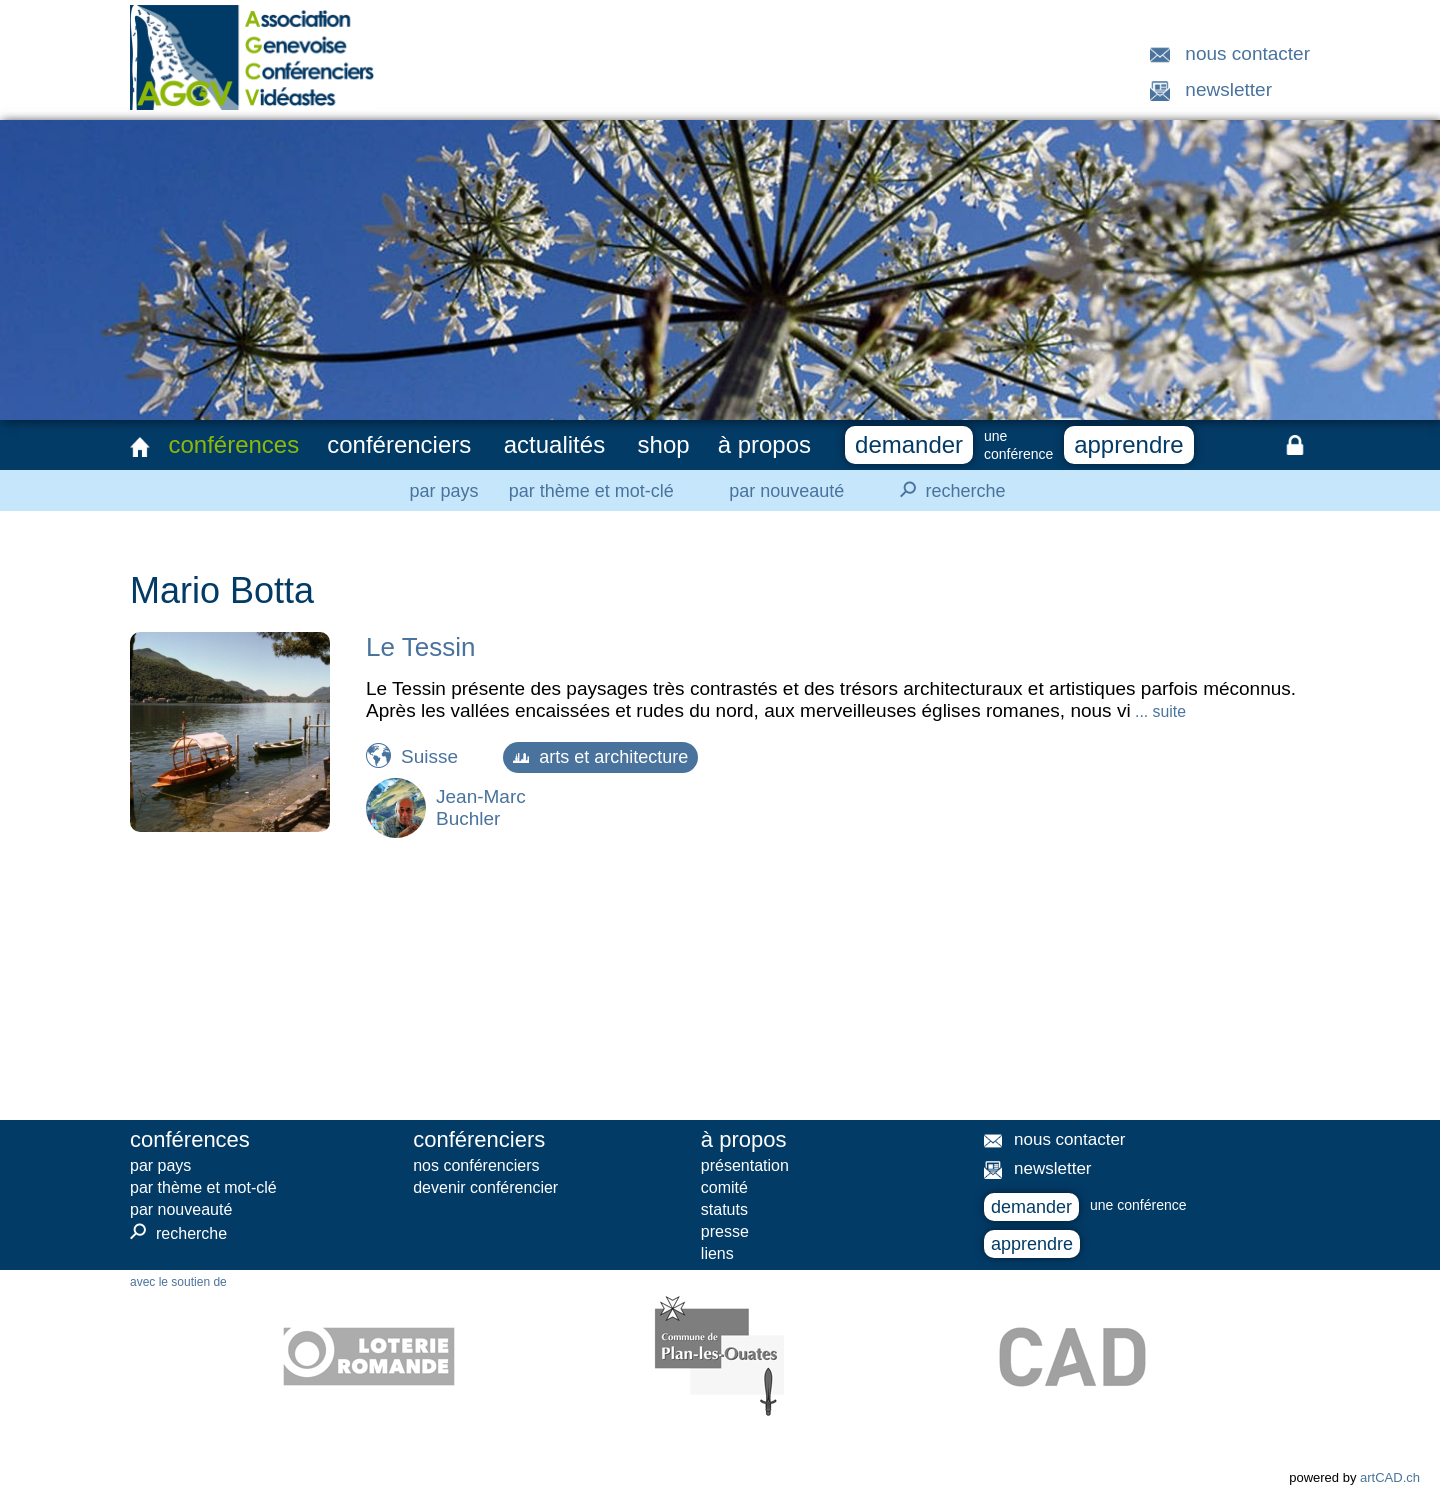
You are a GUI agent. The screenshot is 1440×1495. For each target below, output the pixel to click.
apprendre (1128, 444)
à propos (764, 444)
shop (664, 444)
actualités (554, 444)
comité (724, 1187)
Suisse (429, 756)
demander (909, 444)
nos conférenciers (476, 1165)
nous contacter (1247, 53)
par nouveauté (786, 491)
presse (725, 1231)
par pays (443, 491)
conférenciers (399, 444)
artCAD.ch (1390, 1477)
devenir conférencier (485, 1187)
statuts (724, 1209)
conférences (233, 444)
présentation (745, 1165)
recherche (947, 490)
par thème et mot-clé (591, 491)
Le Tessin (420, 647)
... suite (1158, 711)
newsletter (1228, 89)
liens (717, 1253)
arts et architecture (600, 757)
